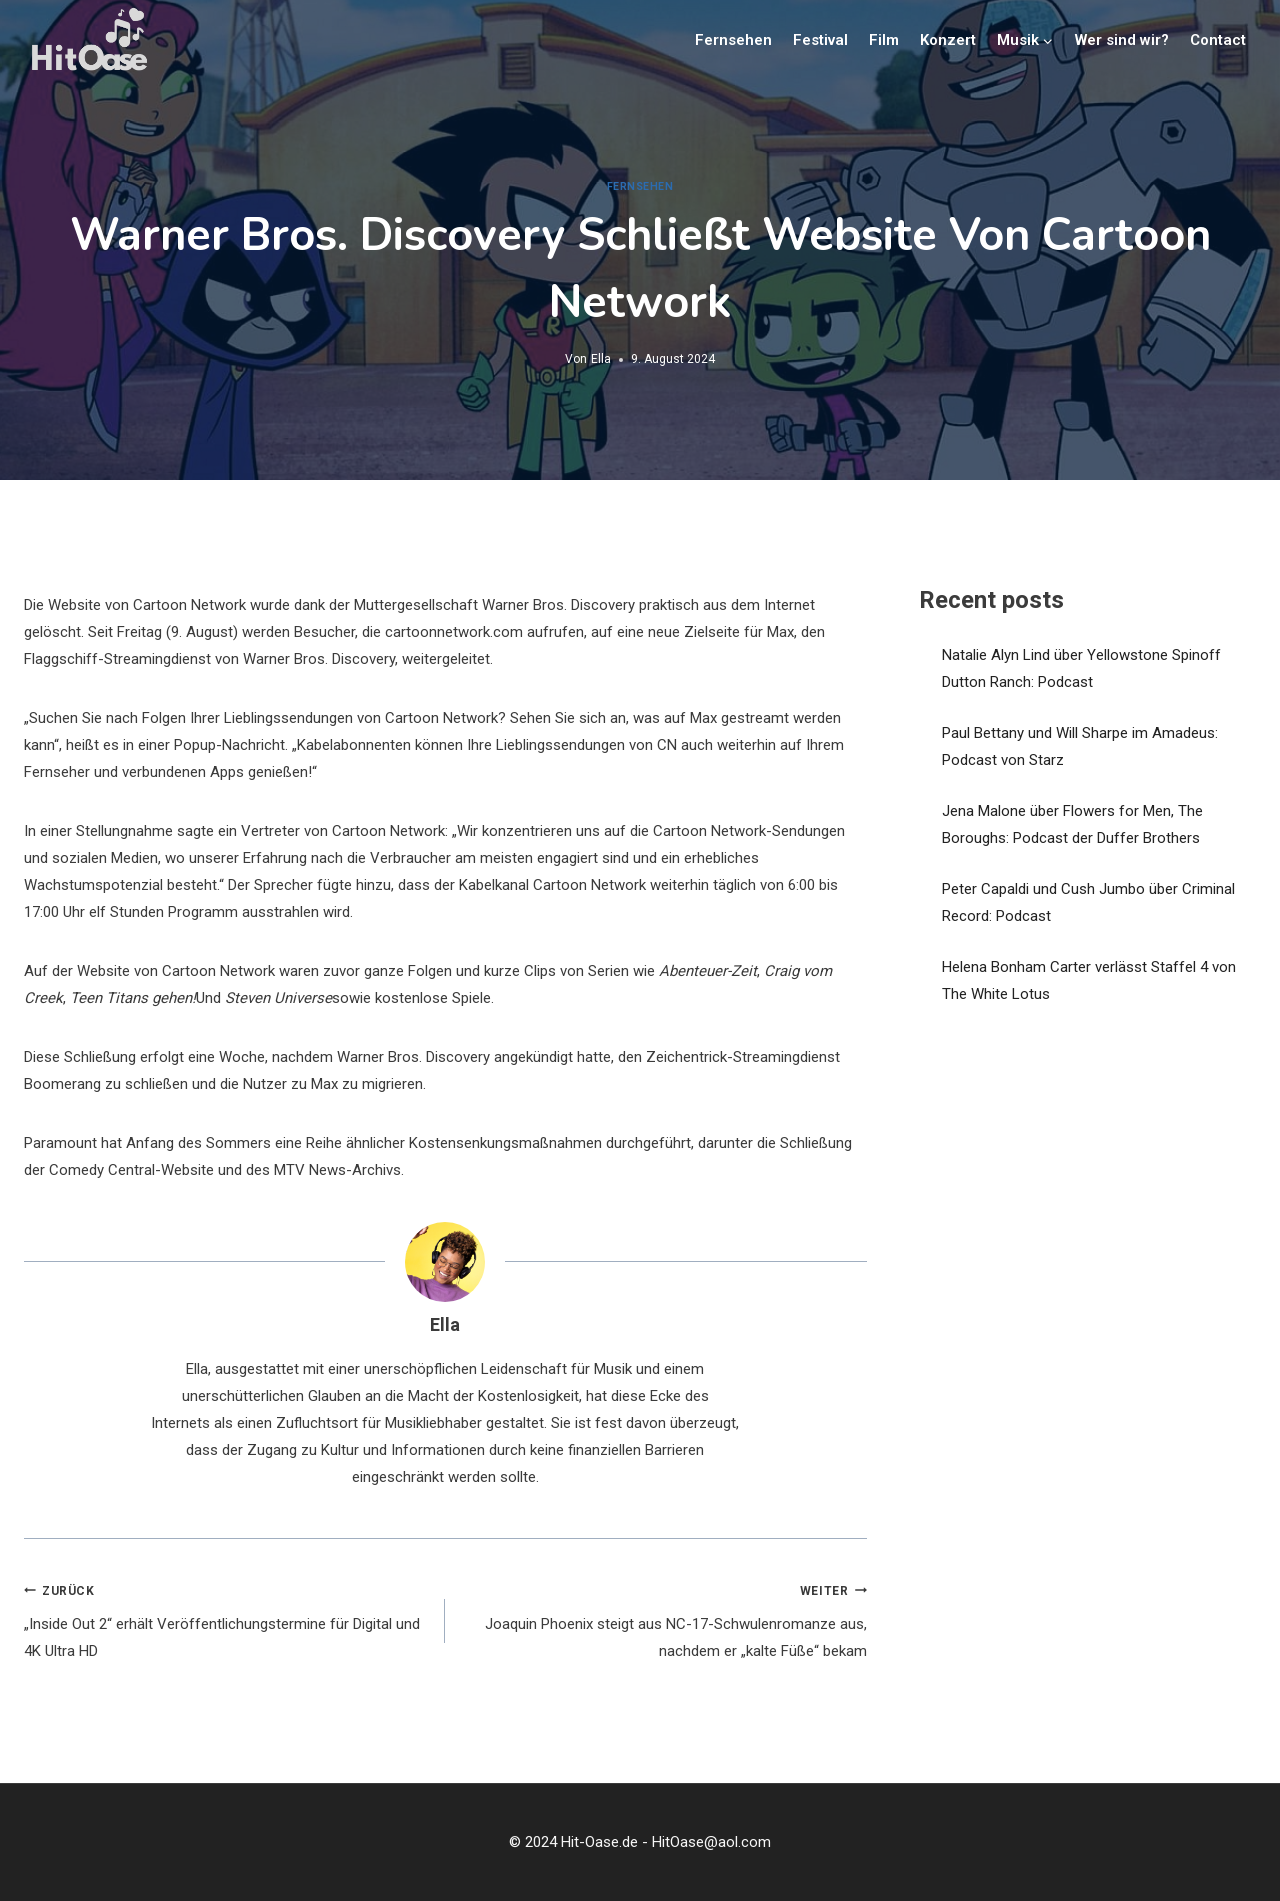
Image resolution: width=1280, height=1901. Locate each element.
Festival (820, 40)
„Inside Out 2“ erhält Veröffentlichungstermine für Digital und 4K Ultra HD (227, 1619)
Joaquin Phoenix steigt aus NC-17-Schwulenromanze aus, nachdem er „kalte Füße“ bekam (663, 1619)
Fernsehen (733, 40)
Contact (1218, 40)
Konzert (948, 40)
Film (884, 40)
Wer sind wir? (1122, 40)
